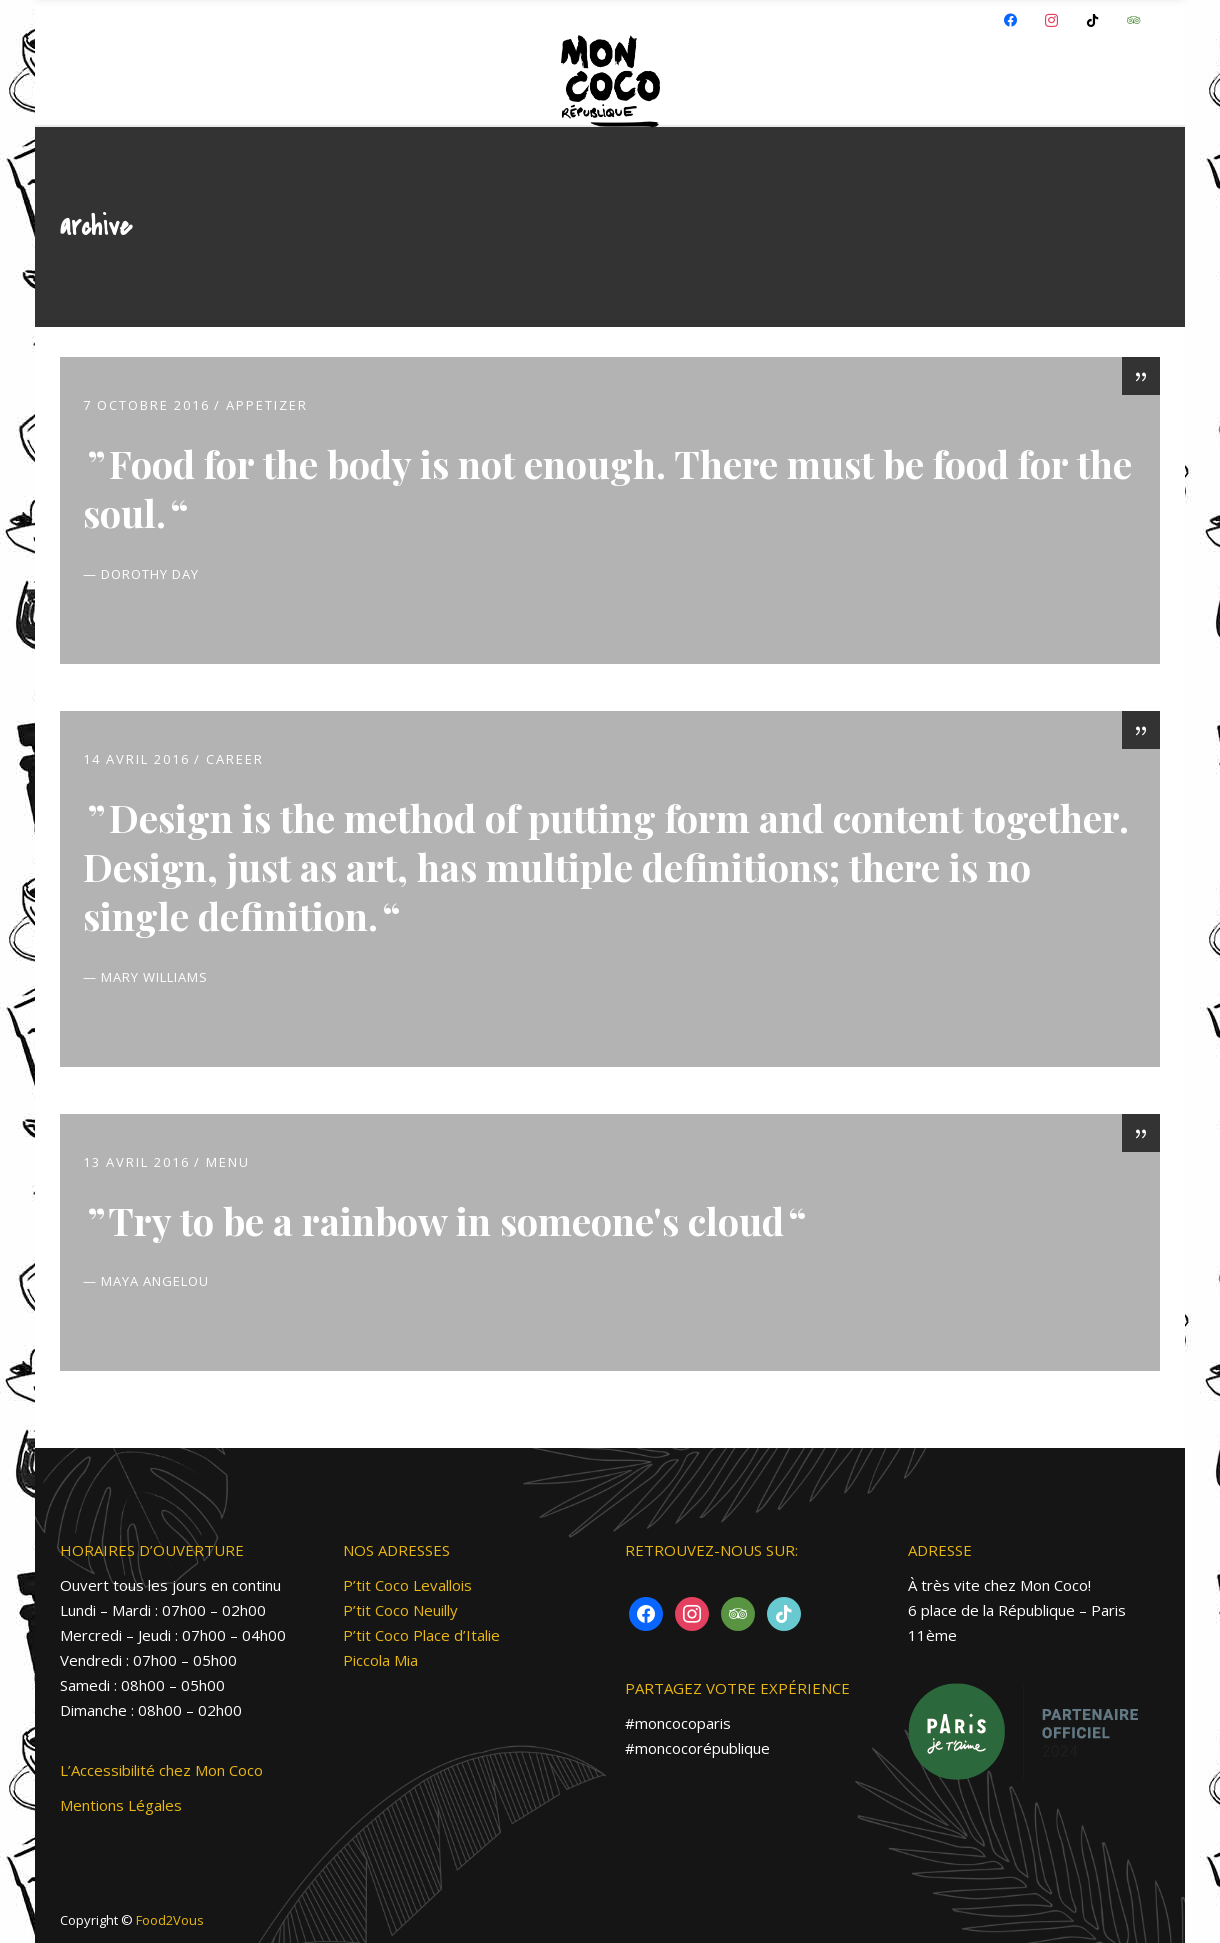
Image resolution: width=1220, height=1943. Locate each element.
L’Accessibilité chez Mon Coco (161, 1770)
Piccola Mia (380, 1660)
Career (235, 759)
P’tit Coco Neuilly (400, 1610)
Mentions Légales (121, 1805)
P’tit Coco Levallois (407, 1585)
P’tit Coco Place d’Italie (421, 1635)
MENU (228, 1162)
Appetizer (267, 405)
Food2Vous (170, 1920)
